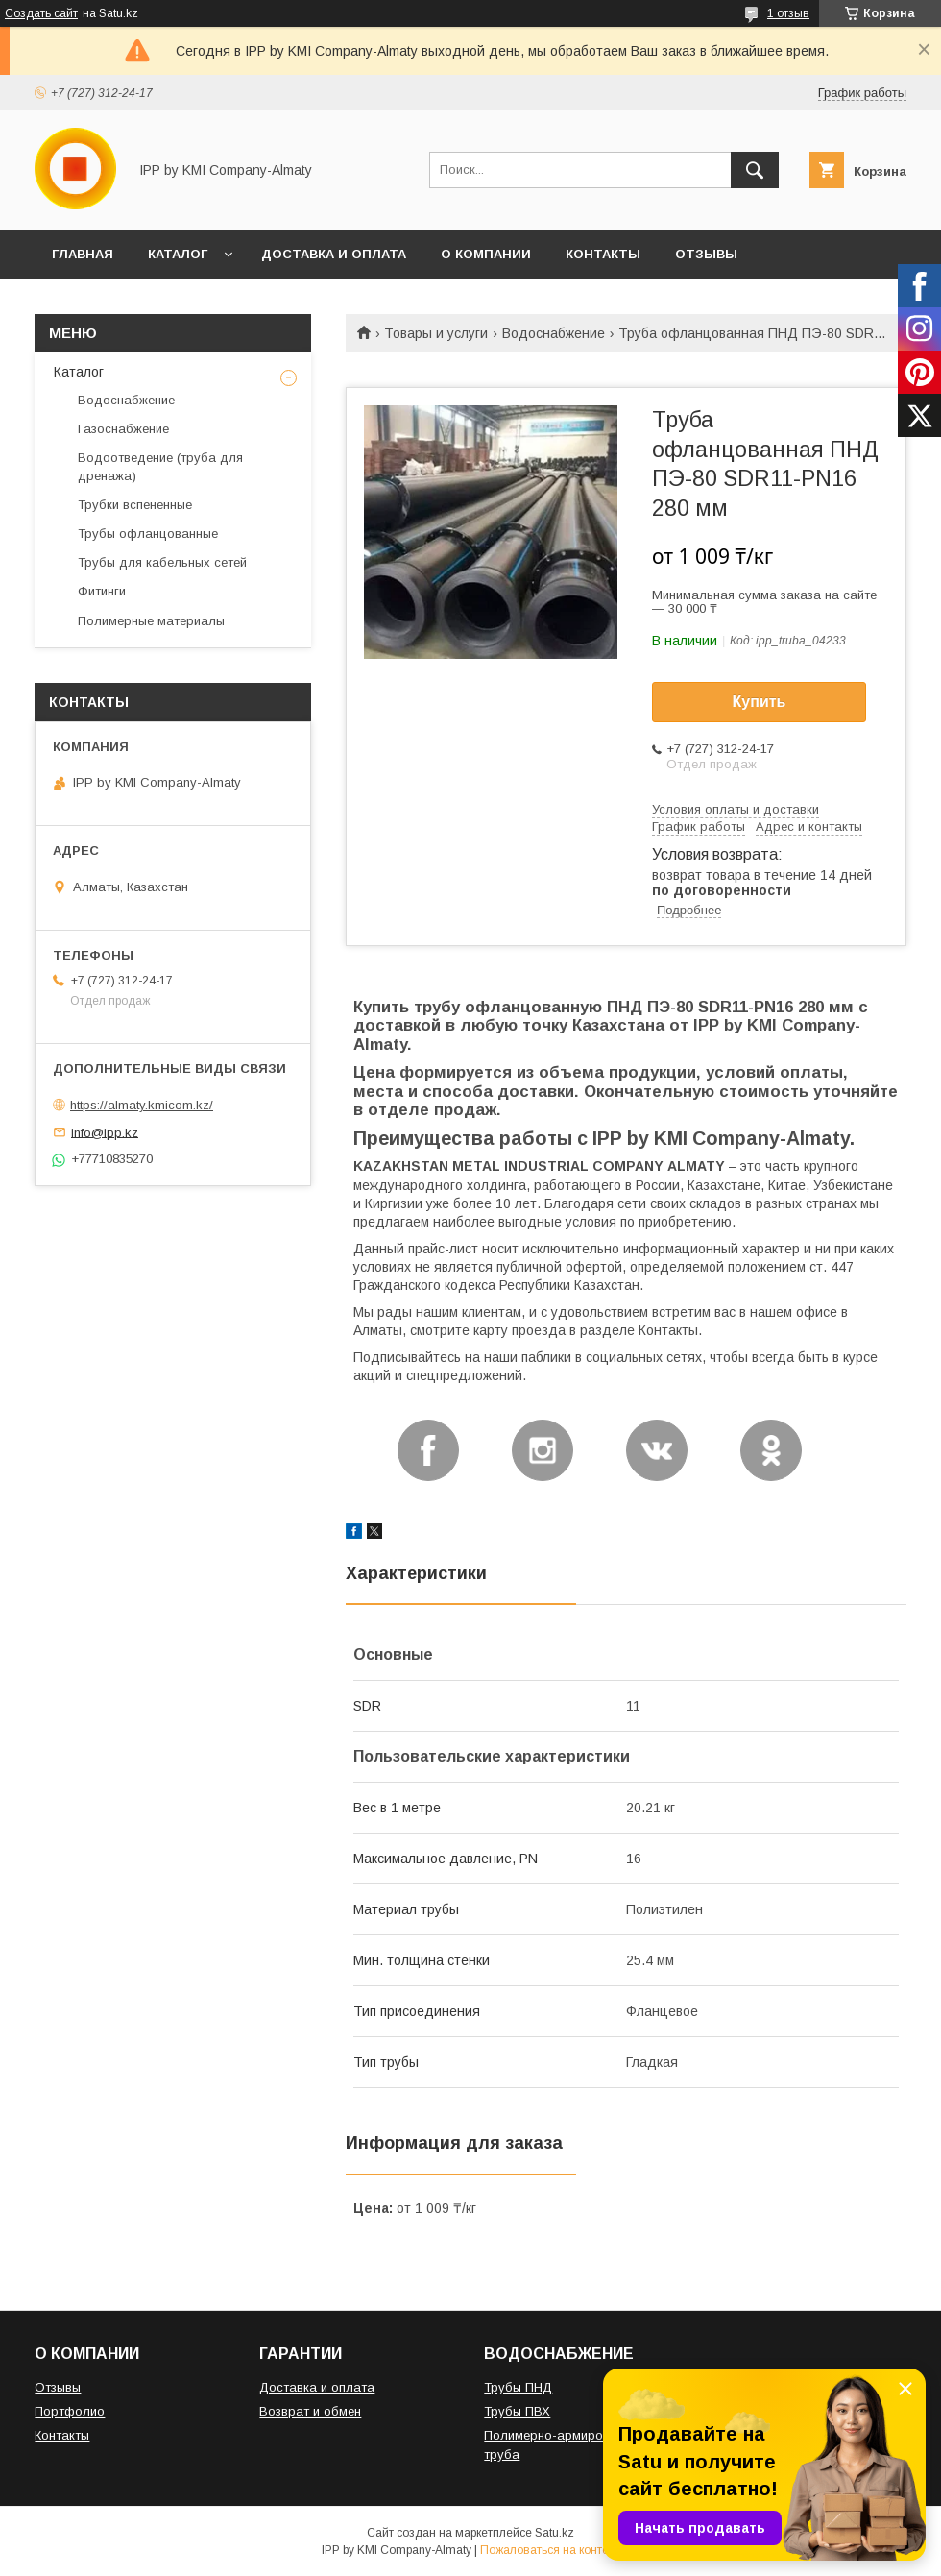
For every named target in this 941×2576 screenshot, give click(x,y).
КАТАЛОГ (177, 254)
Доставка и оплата (316, 2387)
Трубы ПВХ (517, 2411)
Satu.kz (554, 2533)
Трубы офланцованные (148, 533)
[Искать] (755, 170)
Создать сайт (41, 13)
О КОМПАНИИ (486, 254)
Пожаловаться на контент (550, 2550)
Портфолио (70, 2411)
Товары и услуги (436, 333)
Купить (759, 701)
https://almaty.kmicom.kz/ (141, 1105)
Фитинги (102, 591)
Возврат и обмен (310, 2411)
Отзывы (58, 2387)
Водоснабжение (553, 333)
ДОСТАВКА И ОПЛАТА (333, 254)
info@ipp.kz (104, 1132)
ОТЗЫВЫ (706, 254)
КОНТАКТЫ (603, 254)
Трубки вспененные (135, 505)
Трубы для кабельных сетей (162, 562)
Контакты (62, 2435)
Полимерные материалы (151, 621)
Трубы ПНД (518, 2387)
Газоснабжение (123, 429)
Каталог (79, 371)
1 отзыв (788, 13)
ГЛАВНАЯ (82, 254)
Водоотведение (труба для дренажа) (160, 466)
